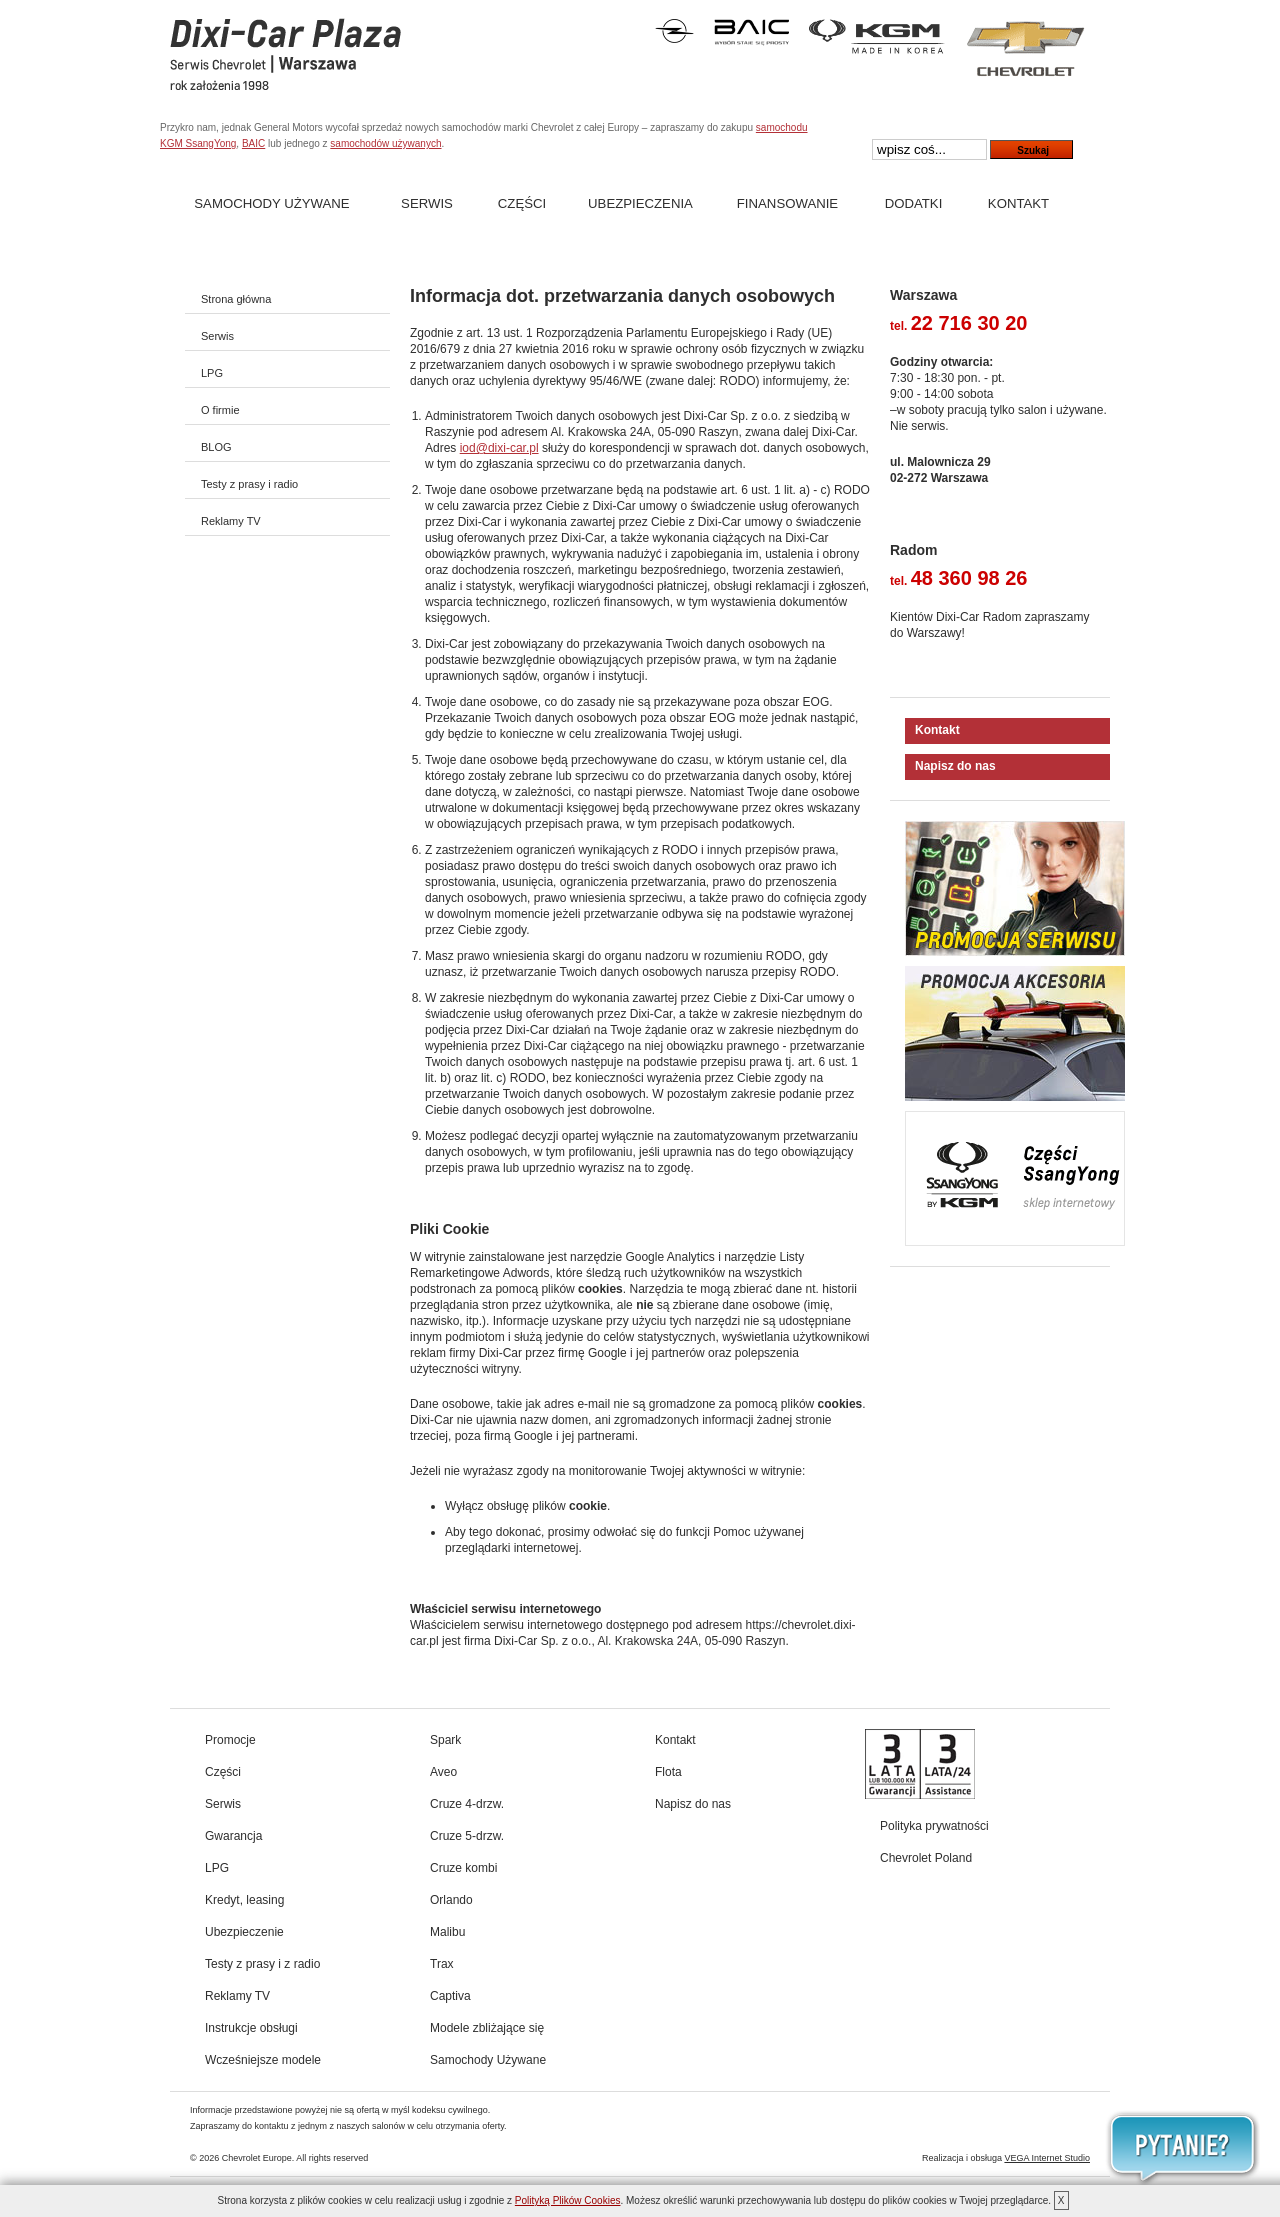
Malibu (447, 1932)
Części (522, 203)
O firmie (220, 410)
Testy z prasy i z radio (262, 1964)
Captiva (450, 1996)
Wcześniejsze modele (263, 2060)
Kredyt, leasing (244, 1900)
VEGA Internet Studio (1047, 2158)
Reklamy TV (231, 521)
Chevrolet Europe (257, 2158)
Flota (668, 1772)
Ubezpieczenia (640, 203)
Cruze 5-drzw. (467, 1836)
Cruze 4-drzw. (467, 1804)
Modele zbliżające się (487, 2028)
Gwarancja (233, 1836)
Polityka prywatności (934, 1826)
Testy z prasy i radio (249, 484)
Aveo (443, 1772)
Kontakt (1018, 203)
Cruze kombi (463, 1868)
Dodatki (914, 203)
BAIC (253, 143)
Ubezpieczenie (244, 1932)
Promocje (230, 1740)
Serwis (427, 203)
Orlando (451, 1900)
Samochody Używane (271, 203)
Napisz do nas (955, 766)
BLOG (216, 447)
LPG (212, 373)
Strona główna (236, 299)
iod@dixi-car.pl (499, 448)
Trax (442, 1964)
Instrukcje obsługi (251, 2028)
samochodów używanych (385, 143)
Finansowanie (787, 203)
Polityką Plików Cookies (568, 2200)
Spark (445, 1740)
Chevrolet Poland (926, 1858)
